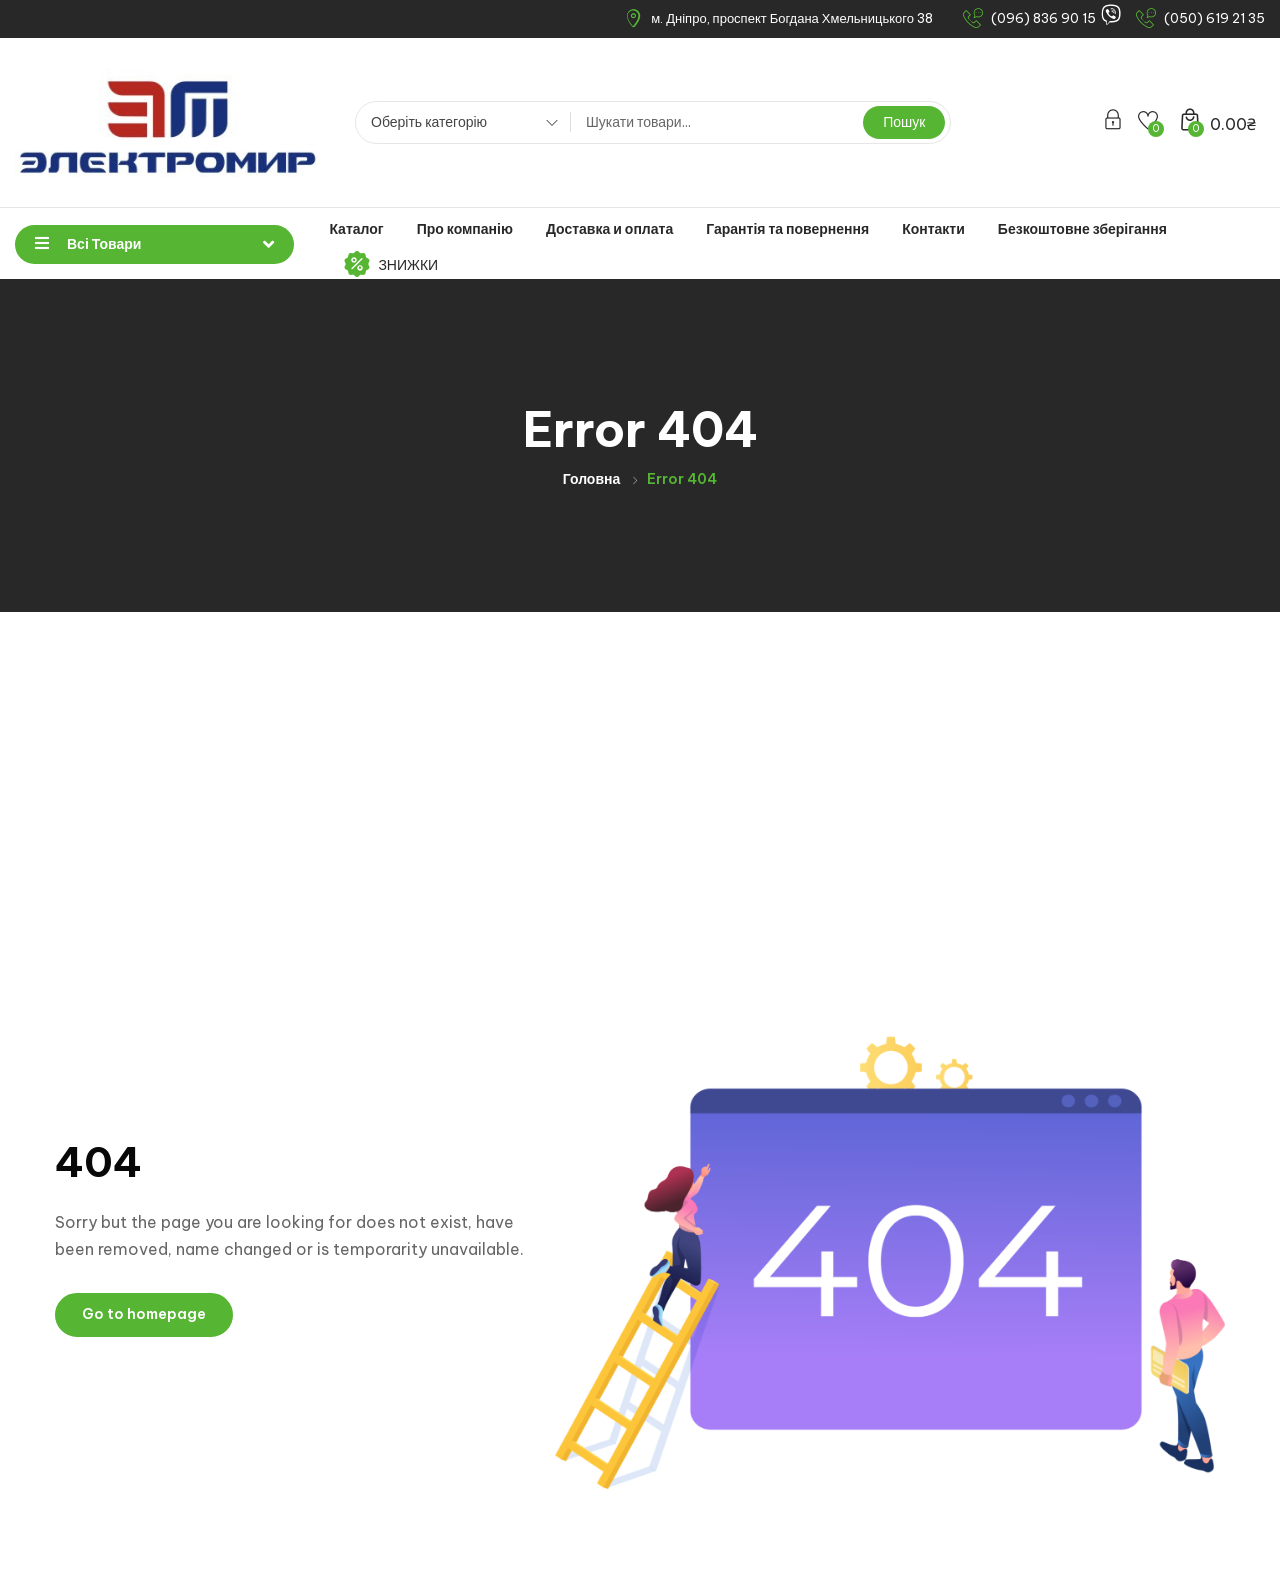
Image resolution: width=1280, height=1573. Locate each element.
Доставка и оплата (609, 229)
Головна (592, 479)
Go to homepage (144, 1314)
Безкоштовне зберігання (1082, 229)
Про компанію (465, 229)
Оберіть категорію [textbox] (429, 122)
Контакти (933, 229)
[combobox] (457, 125)
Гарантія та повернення (787, 229)
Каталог (356, 229)
